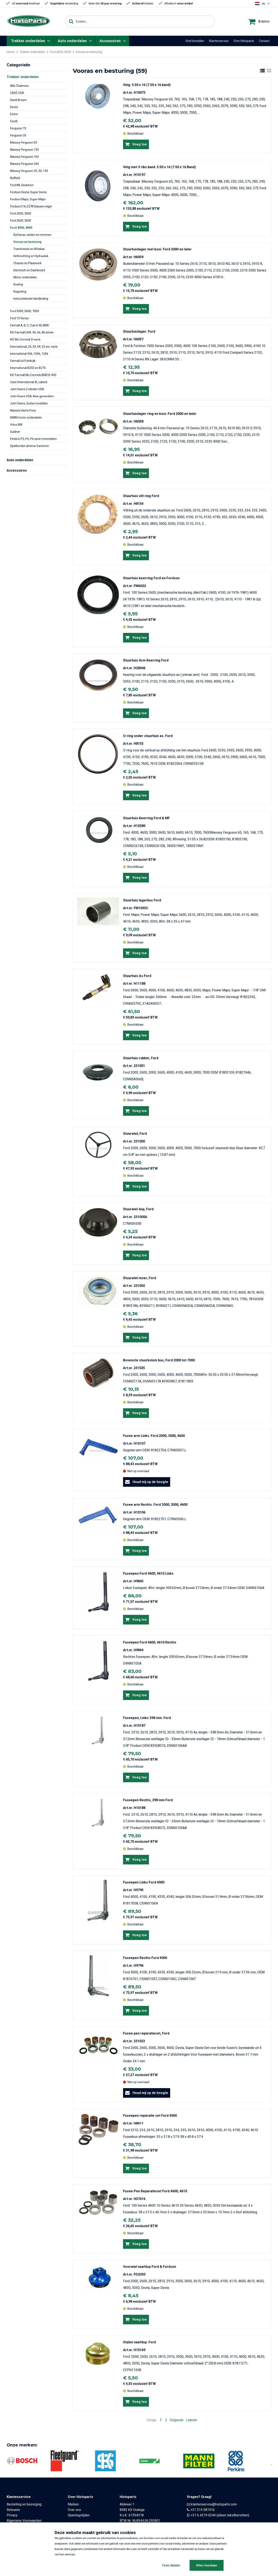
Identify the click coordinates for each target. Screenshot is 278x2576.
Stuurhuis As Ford (137, 976)
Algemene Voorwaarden (24, 2520)
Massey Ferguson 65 (23, 142)
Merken (73, 2504)
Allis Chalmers (19, 85)
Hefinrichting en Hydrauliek (30, 255)
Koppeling (19, 291)
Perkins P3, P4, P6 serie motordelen (33, 438)
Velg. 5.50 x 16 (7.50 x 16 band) (147, 85)
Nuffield (15, 177)
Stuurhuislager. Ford (139, 331)
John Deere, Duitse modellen (29, 403)
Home (11, 52)
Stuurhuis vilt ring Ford (141, 496)
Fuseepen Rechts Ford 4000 (145, 1958)
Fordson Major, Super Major (28, 199)
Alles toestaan (206, 2565)
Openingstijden (79, 2515)
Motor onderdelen (25, 277)
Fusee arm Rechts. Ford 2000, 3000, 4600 (155, 1504)
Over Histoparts (244, 41)
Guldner (15, 431)
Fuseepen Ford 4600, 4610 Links (148, 1573)
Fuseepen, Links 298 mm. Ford (147, 1718)
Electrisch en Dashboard (29, 270)
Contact (264, 41)
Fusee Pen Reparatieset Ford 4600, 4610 (155, 2191)
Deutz (14, 107)
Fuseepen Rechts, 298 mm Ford (148, 1800)
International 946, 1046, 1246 (29, 353)
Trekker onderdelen (28, 41)
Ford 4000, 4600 (60, 52)
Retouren (13, 2510)
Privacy (12, 2515)
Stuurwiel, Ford (135, 1133)
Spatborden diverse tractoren (29, 445)
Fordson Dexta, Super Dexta (28, 192)
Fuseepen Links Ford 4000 (143, 1882)
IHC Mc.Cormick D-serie (25, 339)
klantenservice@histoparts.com (214, 2504)
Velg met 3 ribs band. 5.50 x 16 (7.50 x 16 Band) (159, 167)
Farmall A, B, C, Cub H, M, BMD (29, 325)
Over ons (74, 2510)
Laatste (191, 2420)
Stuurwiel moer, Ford (139, 1278)
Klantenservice (219, 41)
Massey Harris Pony (23, 410)
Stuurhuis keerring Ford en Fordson (151, 578)
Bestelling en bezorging (24, 2504)
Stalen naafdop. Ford (139, 2342)
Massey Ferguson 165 (24, 156)
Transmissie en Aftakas (29, 248)
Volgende (177, 2420)
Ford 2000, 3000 (20, 213)
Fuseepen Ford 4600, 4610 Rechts (149, 1642)
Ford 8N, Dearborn (22, 185)
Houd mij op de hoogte (146, 1481)
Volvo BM (16, 424)
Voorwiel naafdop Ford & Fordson (149, 2266)
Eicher (14, 114)
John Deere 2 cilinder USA (27, 389)
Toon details (171, 2565)
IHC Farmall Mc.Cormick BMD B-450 (33, 374)
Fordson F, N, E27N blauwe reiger (31, 206)
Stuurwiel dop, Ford (138, 1209)
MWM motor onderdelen (26, 417)
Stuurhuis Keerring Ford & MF (146, 818)
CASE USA (17, 92)
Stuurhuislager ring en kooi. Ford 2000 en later (159, 413)
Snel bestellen (195, 41)
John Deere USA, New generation (32, 396)
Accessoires (110, 41)
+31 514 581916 (202, 2510)
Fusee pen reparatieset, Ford (146, 2033)
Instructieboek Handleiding (30, 298)
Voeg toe (136, 144)
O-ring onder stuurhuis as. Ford (147, 736)
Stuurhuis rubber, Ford (140, 1058)
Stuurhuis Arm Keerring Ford (146, 660)
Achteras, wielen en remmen (32, 234)
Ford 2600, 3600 (20, 220)
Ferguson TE (18, 128)
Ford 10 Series (19, 318)
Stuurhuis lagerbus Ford (142, 900)
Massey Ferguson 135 (24, 149)
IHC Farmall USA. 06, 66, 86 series (32, 332)
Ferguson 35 (18, 135)
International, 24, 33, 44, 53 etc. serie (34, 346)
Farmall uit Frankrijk (22, 360)
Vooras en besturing (27, 241)
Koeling (18, 284)
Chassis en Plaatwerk (27, 263)
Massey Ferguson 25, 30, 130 (29, 170)
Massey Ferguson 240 (24, 163)
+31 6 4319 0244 (203, 2515)
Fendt (14, 121)
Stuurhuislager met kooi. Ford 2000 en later (157, 249)
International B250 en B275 (28, 367)
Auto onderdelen (72, 41)
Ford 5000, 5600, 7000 (24, 311)
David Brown (18, 99)
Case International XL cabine (28, 382)
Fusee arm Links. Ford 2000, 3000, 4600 (154, 1436)
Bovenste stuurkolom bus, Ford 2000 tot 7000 (159, 1360)
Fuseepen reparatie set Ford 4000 (150, 2115)
